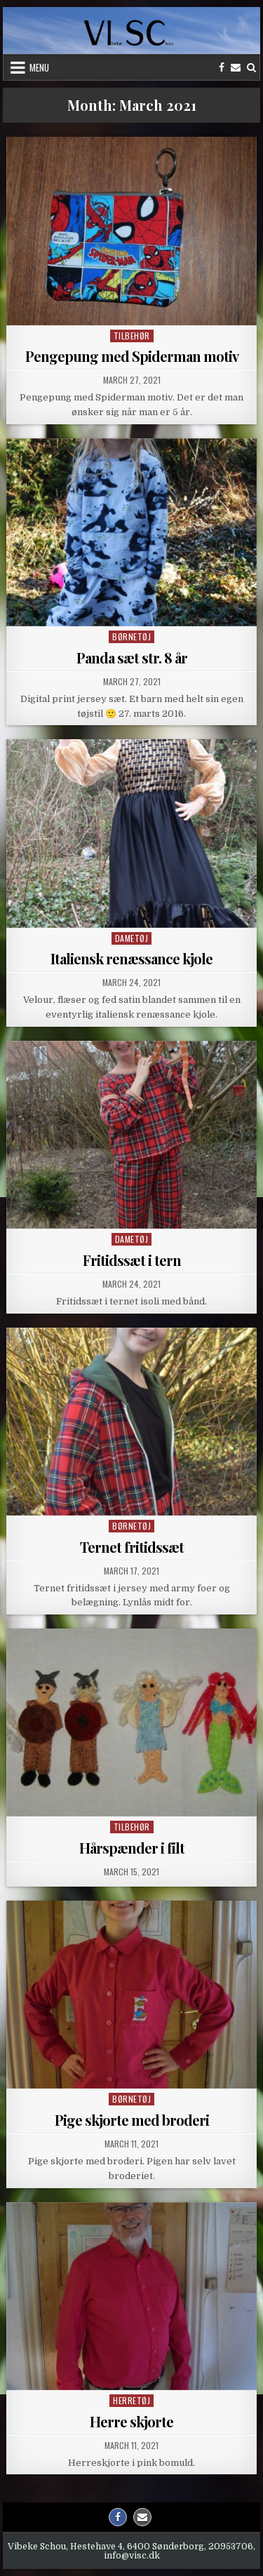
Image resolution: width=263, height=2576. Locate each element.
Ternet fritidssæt (132, 1546)
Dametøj (132, 938)
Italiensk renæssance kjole (131, 958)
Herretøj (131, 2400)
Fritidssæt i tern (132, 1259)
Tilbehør (132, 336)
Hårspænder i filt (131, 1847)
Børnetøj (131, 636)
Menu (39, 67)
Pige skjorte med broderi (132, 2119)
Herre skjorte (131, 2421)
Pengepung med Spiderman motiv (131, 355)
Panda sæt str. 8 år (131, 657)
